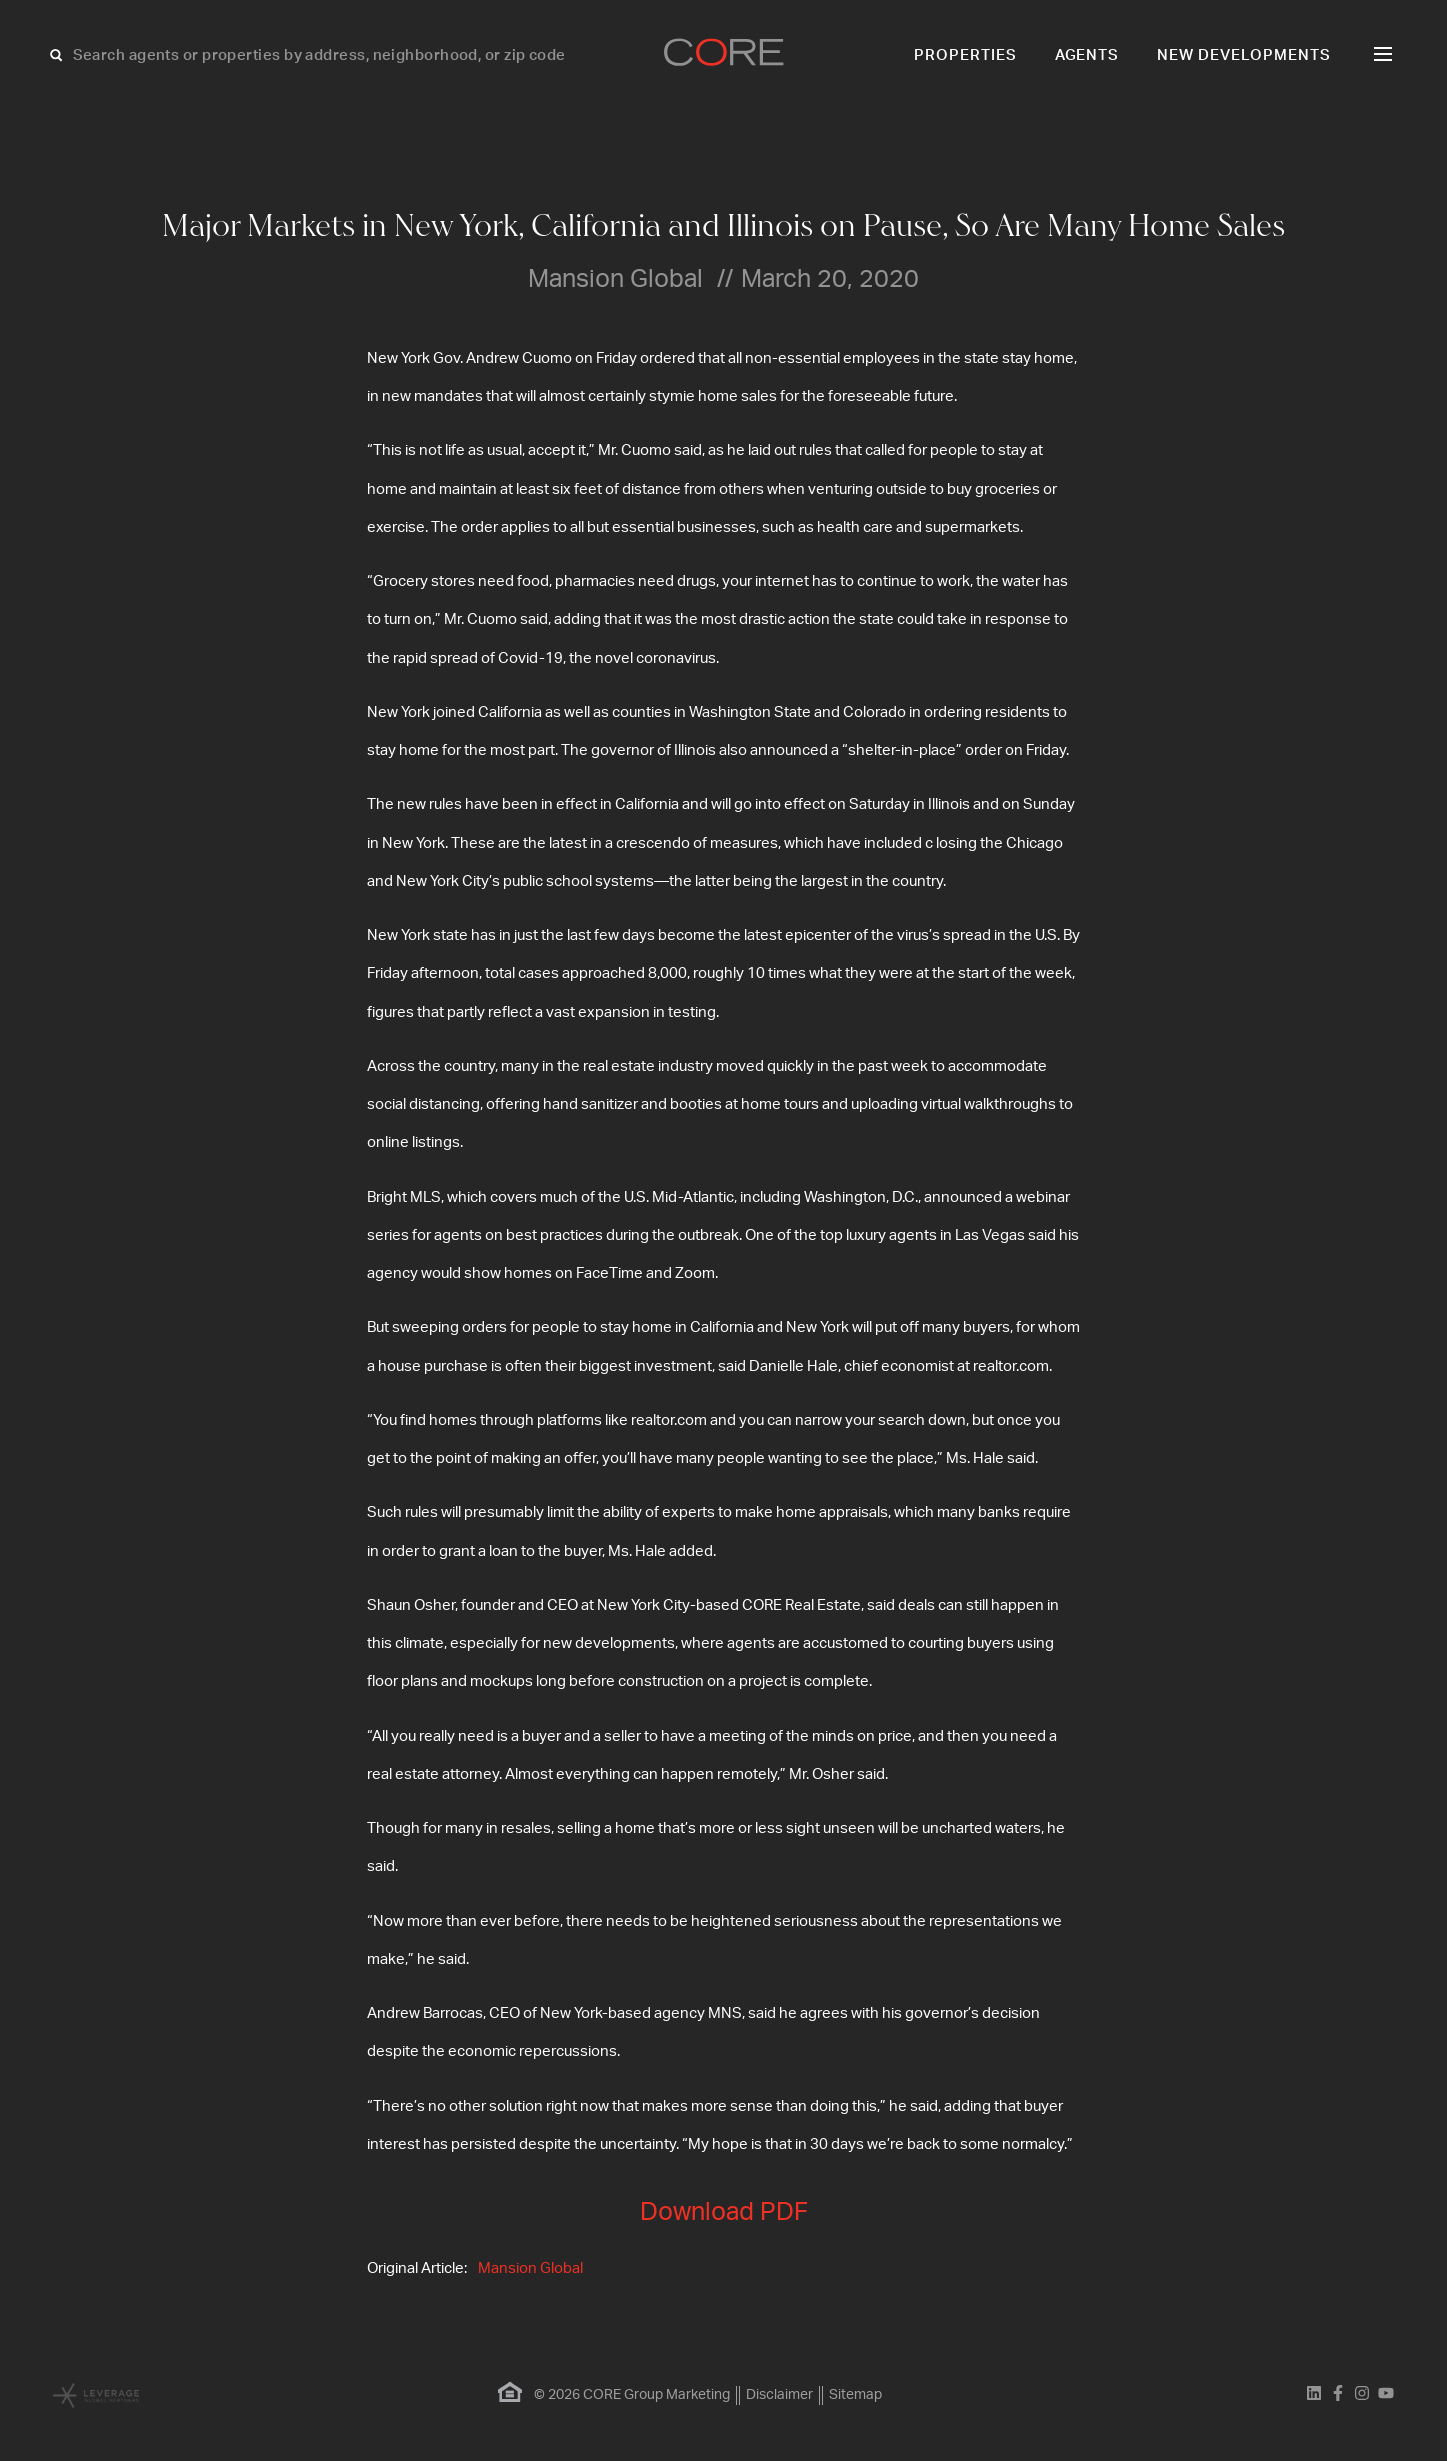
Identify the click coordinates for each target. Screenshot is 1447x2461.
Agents (1087, 55)
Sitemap (855, 2395)
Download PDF (724, 2212)
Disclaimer (779, 2395)
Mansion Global (530, 2268)
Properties (965, 55)
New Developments (1244, 55)
